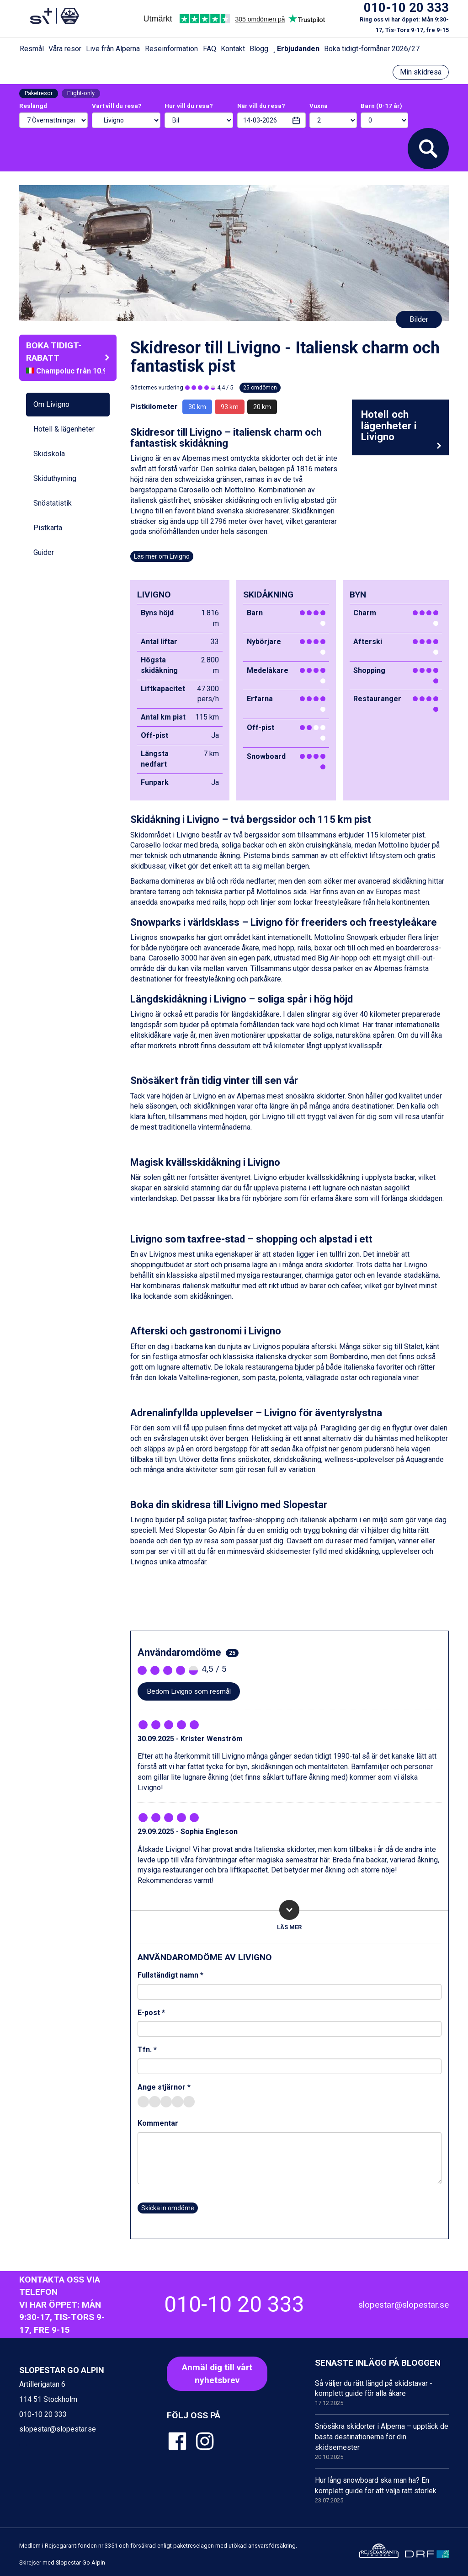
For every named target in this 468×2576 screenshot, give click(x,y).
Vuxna (318, 105)
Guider (43, 552)
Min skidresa (420, 72)
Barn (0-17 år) (381, 105)
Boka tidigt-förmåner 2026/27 (372, 48)
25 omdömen (260, 387)
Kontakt (233, 48)
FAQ (209, 48)
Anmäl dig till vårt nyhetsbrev (217, 2373)
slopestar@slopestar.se (403, 2304)
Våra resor (64, 48)
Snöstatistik (52, 503)
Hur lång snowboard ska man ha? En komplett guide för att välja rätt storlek (382, 2490)
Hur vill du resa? (189, 105)
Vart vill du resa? (117, 105)
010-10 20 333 (406, 7)
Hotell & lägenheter (64, 429)
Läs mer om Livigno (162, 556)
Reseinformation (171, 48)
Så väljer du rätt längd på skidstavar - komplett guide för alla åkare (382, 2393)
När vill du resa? (261, 105)
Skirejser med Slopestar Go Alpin (62, 2562)
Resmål (32, 48)
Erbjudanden (296, 48)
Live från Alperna (113, 48)
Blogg (259, 48)
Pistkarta (47, 527)
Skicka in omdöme (167, 2208)
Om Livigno (51, 404)
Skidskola (49, 453)
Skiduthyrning (54, 478)
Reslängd (33, 105)
